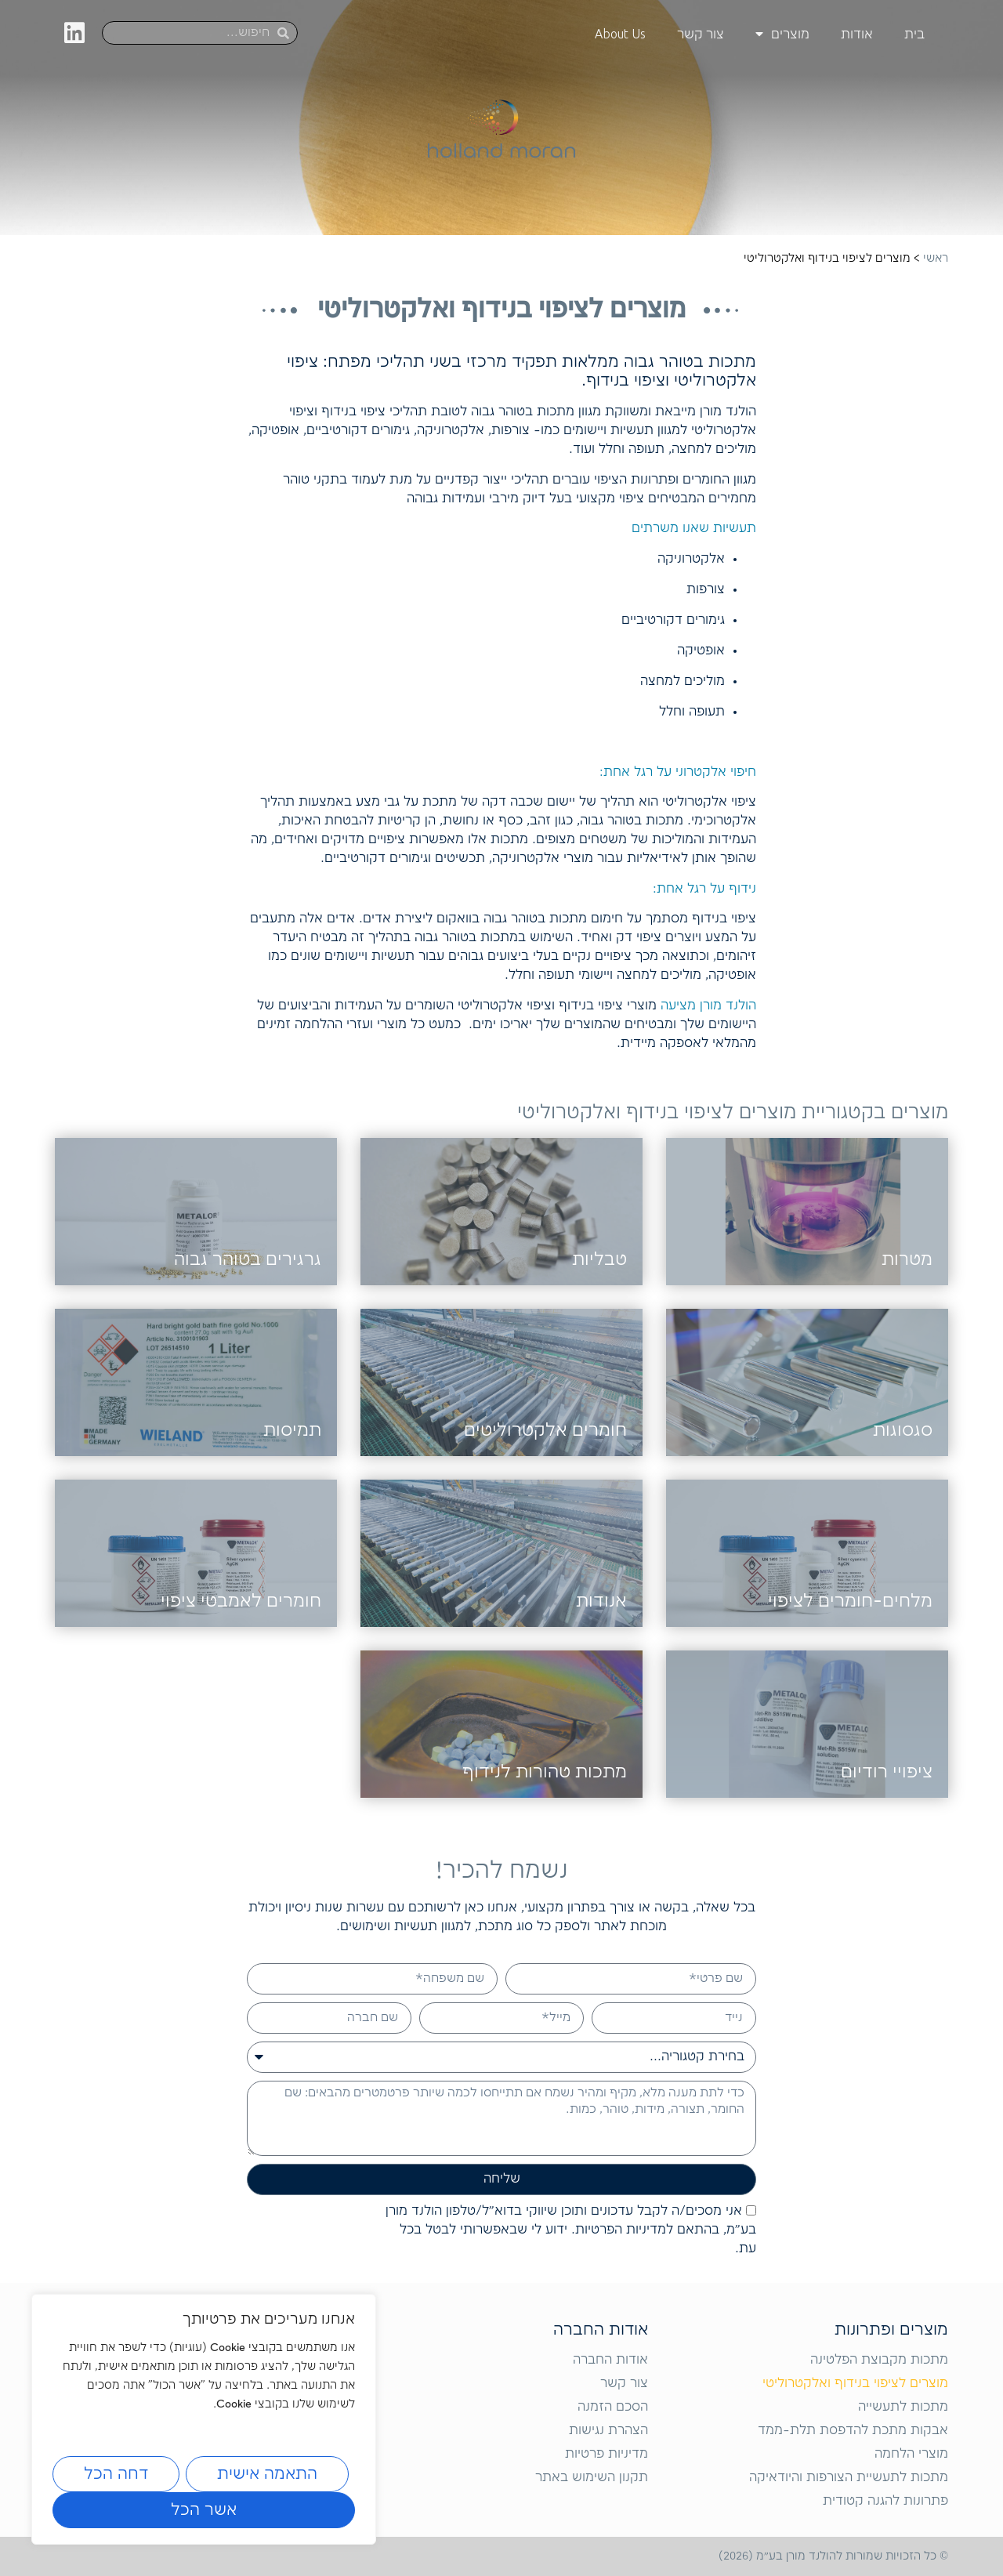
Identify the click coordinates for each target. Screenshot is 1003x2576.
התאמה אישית (267, 2474)
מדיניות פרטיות (606, 2454)
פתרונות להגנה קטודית (885, 2501)
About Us (620, 34)
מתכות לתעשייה (903, 2407)
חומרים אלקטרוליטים (545, 1431)
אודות (857, 34)
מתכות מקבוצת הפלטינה (879, 2360)
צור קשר (700, 34)
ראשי (935, 258)
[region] (203, 2419)
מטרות (907, 1260)
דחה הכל (116, 2474)
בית (914, 34)
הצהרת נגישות (608, 2430)
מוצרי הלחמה (911, 2454)
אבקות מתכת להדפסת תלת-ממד (853, 2430)
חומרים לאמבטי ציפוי (241, 1601)
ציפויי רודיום (886, 1772)
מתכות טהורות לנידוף (544, 1772)
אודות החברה (610, 2360)
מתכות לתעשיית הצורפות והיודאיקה (848, 2477)
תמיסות (292, 1431)
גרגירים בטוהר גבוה (247, 1260)
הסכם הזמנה (613, 2407)
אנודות (601, 1601)
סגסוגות (902, 1431)
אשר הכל (204, 2510)
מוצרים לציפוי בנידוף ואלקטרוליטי (855, 2383)
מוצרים (782, 34)
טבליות (599, 1260)
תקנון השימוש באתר (591, 2477)
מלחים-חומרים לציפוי (850, 1601)
